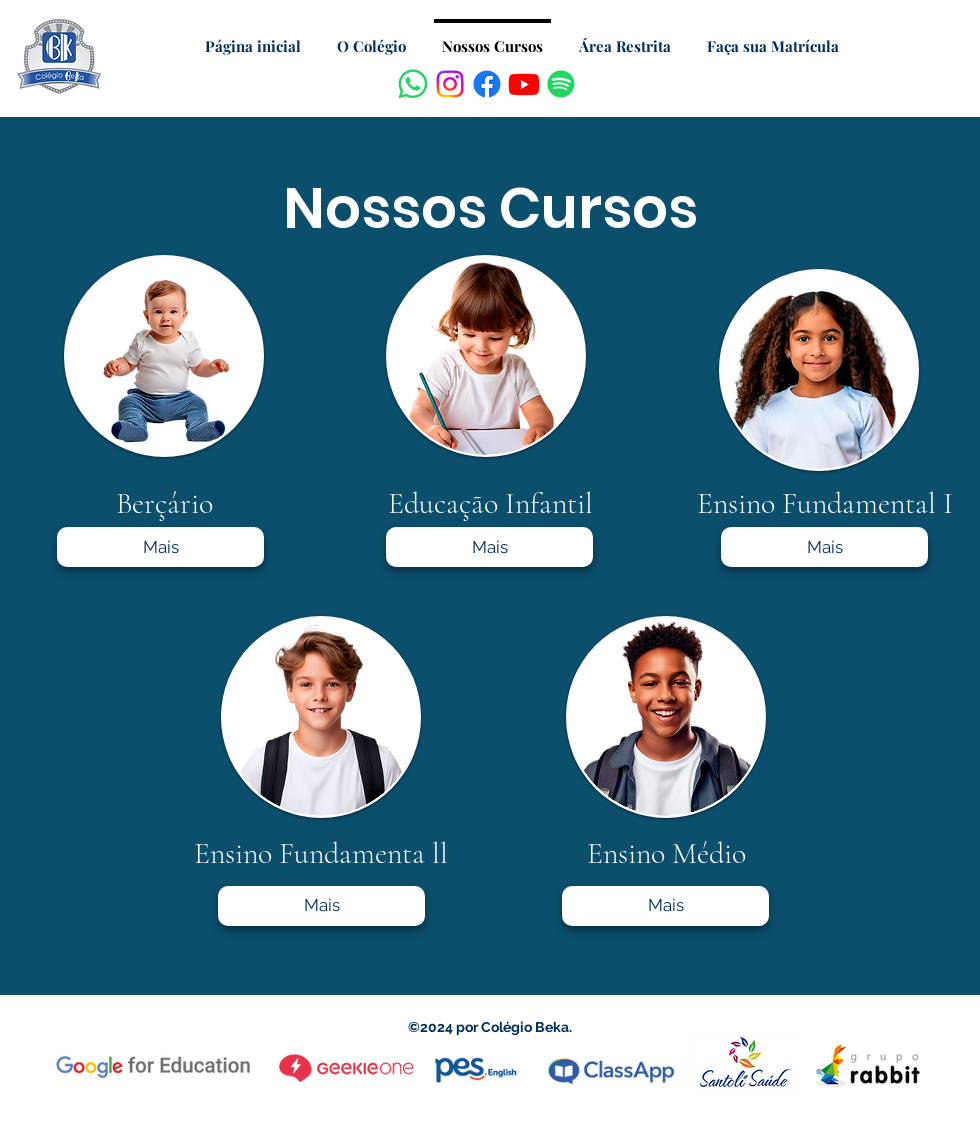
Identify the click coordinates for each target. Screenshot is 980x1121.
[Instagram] (450, 84)
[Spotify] (561, 84)
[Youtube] (524, 84)
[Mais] (160, 547)
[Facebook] (487, 84)
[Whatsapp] (413, 84)
